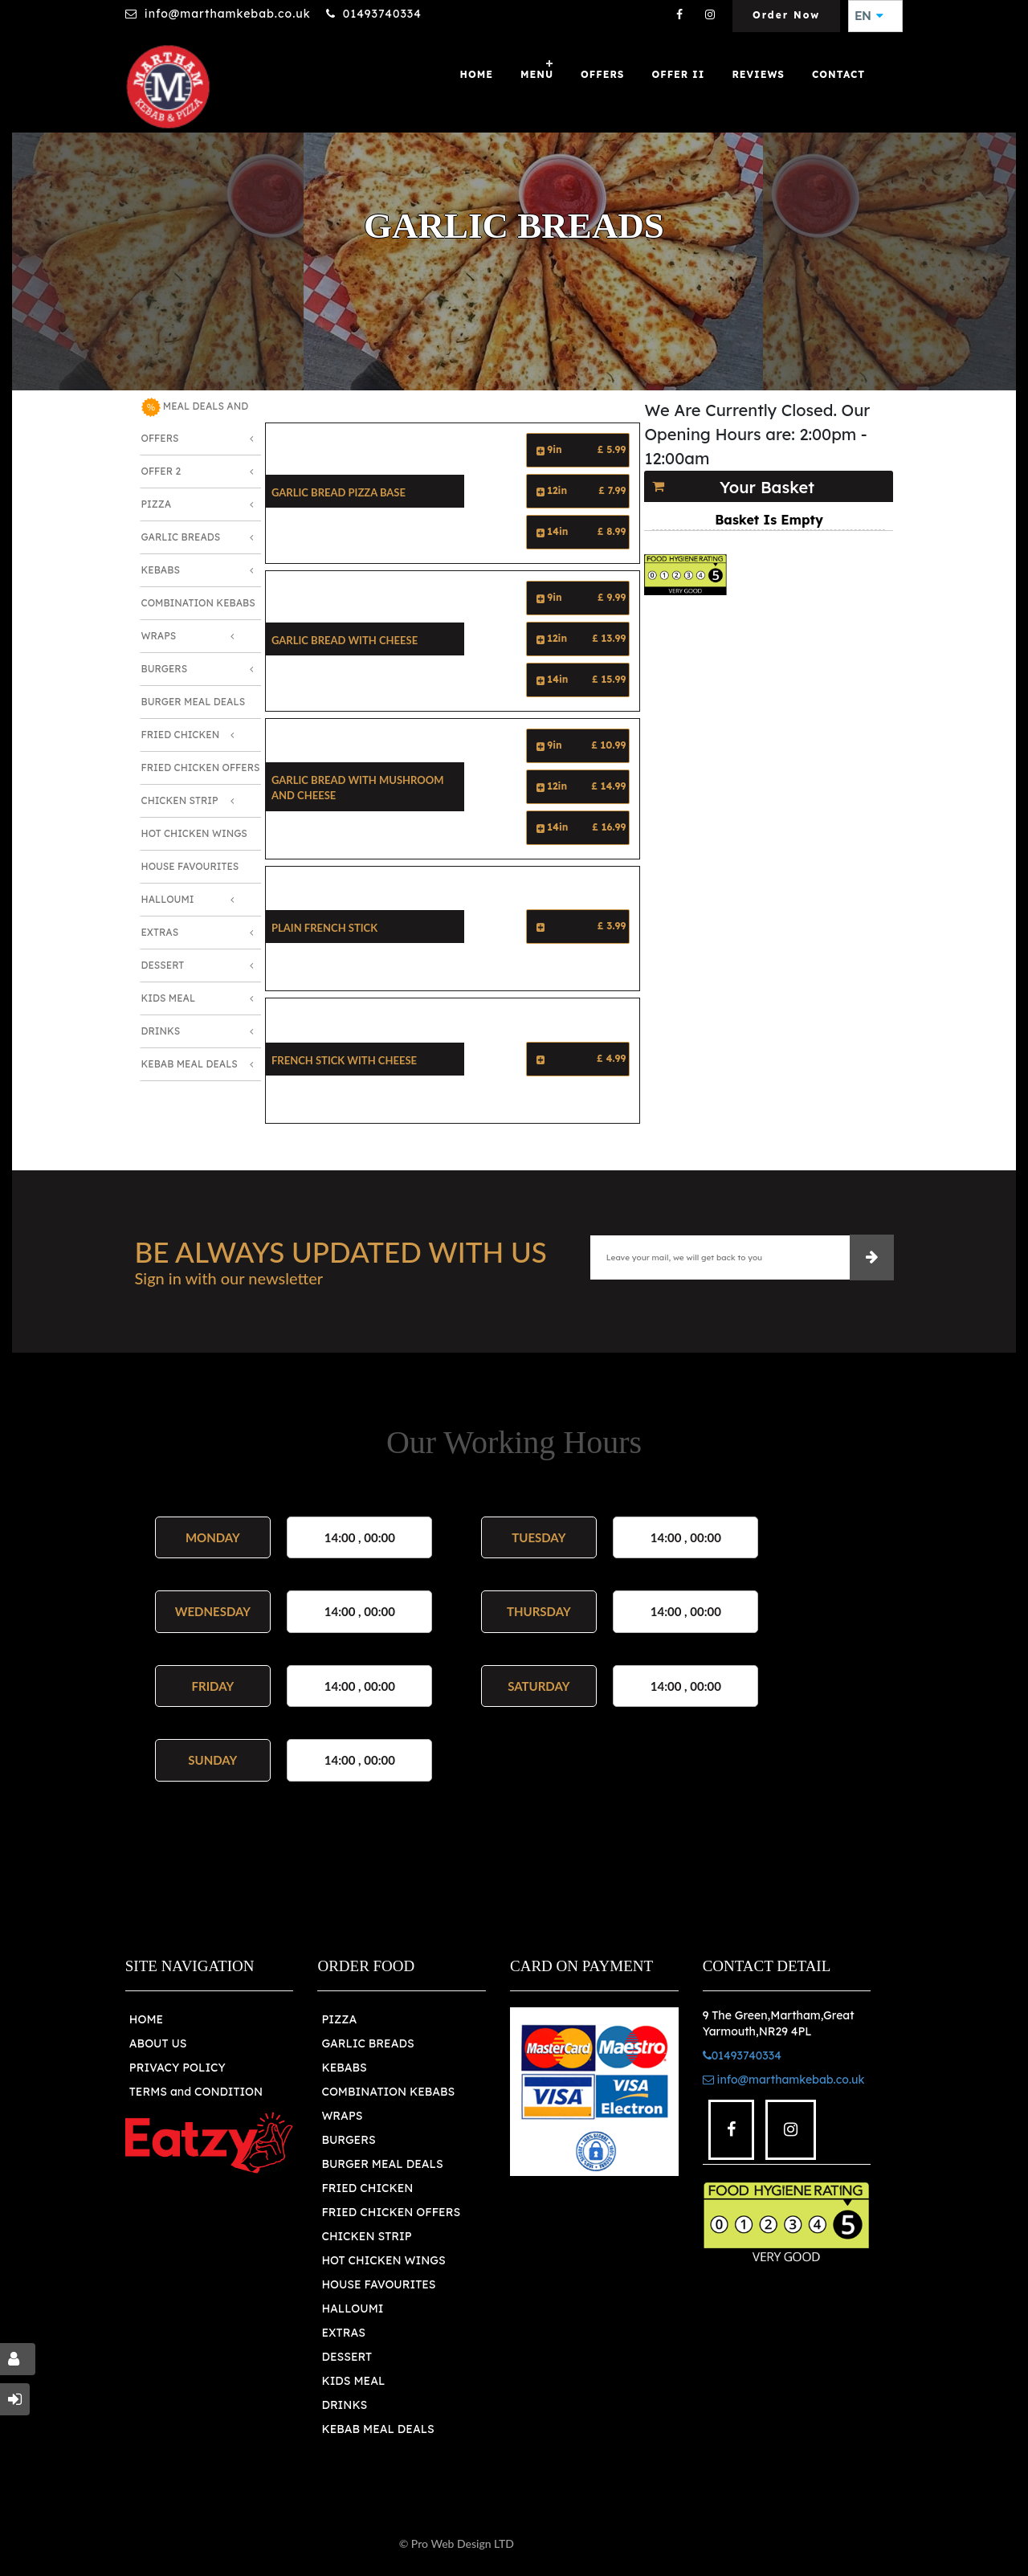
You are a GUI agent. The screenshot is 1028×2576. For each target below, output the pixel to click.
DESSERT (346, 2356)
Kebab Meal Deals (189, 1064)
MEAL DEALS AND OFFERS (195, 421)
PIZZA (339, 2019)
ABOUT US (158, 2043)
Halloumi (167, 899)
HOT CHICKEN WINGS (383, 2260)
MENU (536, 74)
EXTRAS (343, 2332)
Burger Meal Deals (193, 702)
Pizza (156, 504)
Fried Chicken (180, 735)
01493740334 (382, 13)
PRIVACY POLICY (177, 2067)
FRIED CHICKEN (367, 2188)
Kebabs (160, 570)
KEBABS (343, 2067)
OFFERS (602, 74)
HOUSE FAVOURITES (378, 2284)
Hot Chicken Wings (194, 833)
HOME (146, 2019)
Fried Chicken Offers (200, 767)
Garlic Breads (181, 537)
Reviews (758, 74)
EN (869, 16)
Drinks (161, 1031)
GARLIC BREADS (367, 2043)
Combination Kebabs (198, 603)
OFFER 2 (161, 471)
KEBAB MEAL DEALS (377, 2429)
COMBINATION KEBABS (388, 2091)
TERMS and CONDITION (196, 2091)
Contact (838, 74)
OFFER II (677, 74)
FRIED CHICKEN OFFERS (390, 2212)
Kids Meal (168, 998)
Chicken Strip (179, 800)
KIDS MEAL (353, 2381)
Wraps (159, 636)
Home (476, 74)
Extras (160, 932)
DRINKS (344, 2405)
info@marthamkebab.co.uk (228, 13)
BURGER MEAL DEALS (382, 2164)
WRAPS (341, 2116)
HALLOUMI (352, 2308)
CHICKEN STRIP (366, 2236)
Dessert (163, 965)
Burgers (164, 669)
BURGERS (348, 2140)
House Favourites (190, 866)
